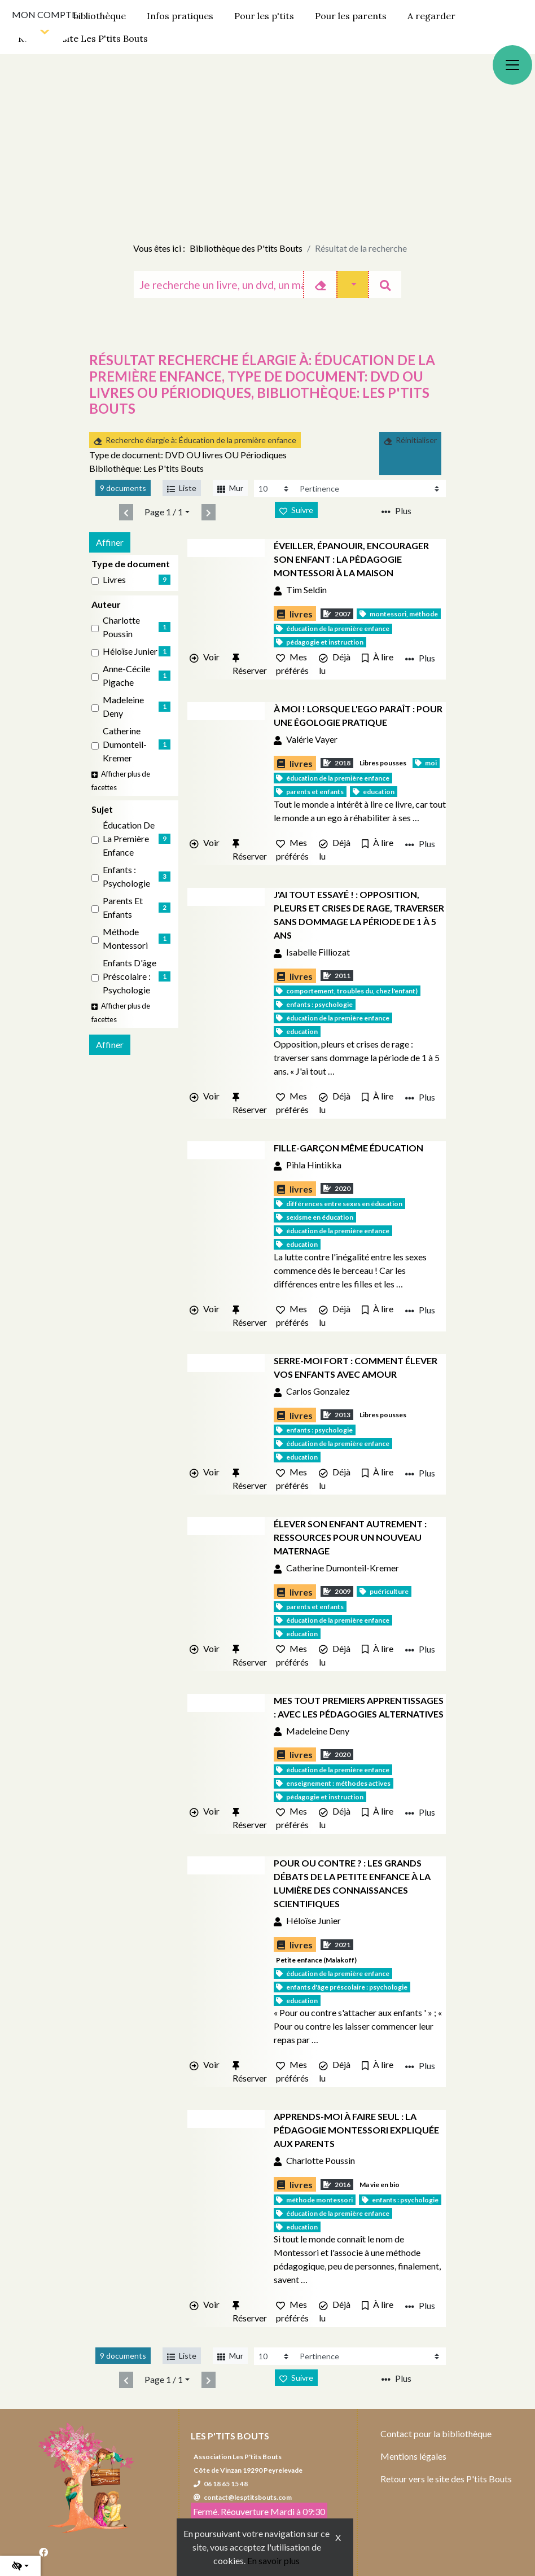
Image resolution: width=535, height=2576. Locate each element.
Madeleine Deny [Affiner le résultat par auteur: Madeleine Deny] (123, 706)
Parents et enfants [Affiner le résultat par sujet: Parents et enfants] (123, 907)
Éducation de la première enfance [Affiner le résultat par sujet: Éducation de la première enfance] (129, 838)
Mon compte (44, 14)
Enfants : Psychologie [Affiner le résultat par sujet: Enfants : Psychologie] (126, 876)
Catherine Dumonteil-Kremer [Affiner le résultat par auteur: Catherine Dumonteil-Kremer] (125, 744)
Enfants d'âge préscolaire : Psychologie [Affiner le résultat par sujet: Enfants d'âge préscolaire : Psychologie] (129, 976)
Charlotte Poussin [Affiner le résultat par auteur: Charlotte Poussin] (121, 627)
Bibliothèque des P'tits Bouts (246, 248)
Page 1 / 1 (163, 511)
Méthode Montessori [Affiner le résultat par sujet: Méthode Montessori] (125, 938)
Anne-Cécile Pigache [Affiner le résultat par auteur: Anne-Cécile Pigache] (126, 675)
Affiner (110, 542)
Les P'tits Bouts (230, 2435)
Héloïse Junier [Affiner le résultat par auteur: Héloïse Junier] (130, 651)
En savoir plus (273, 2560)
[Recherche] (218, 284)
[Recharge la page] (274, 488)
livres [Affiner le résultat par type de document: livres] (114, 579)
